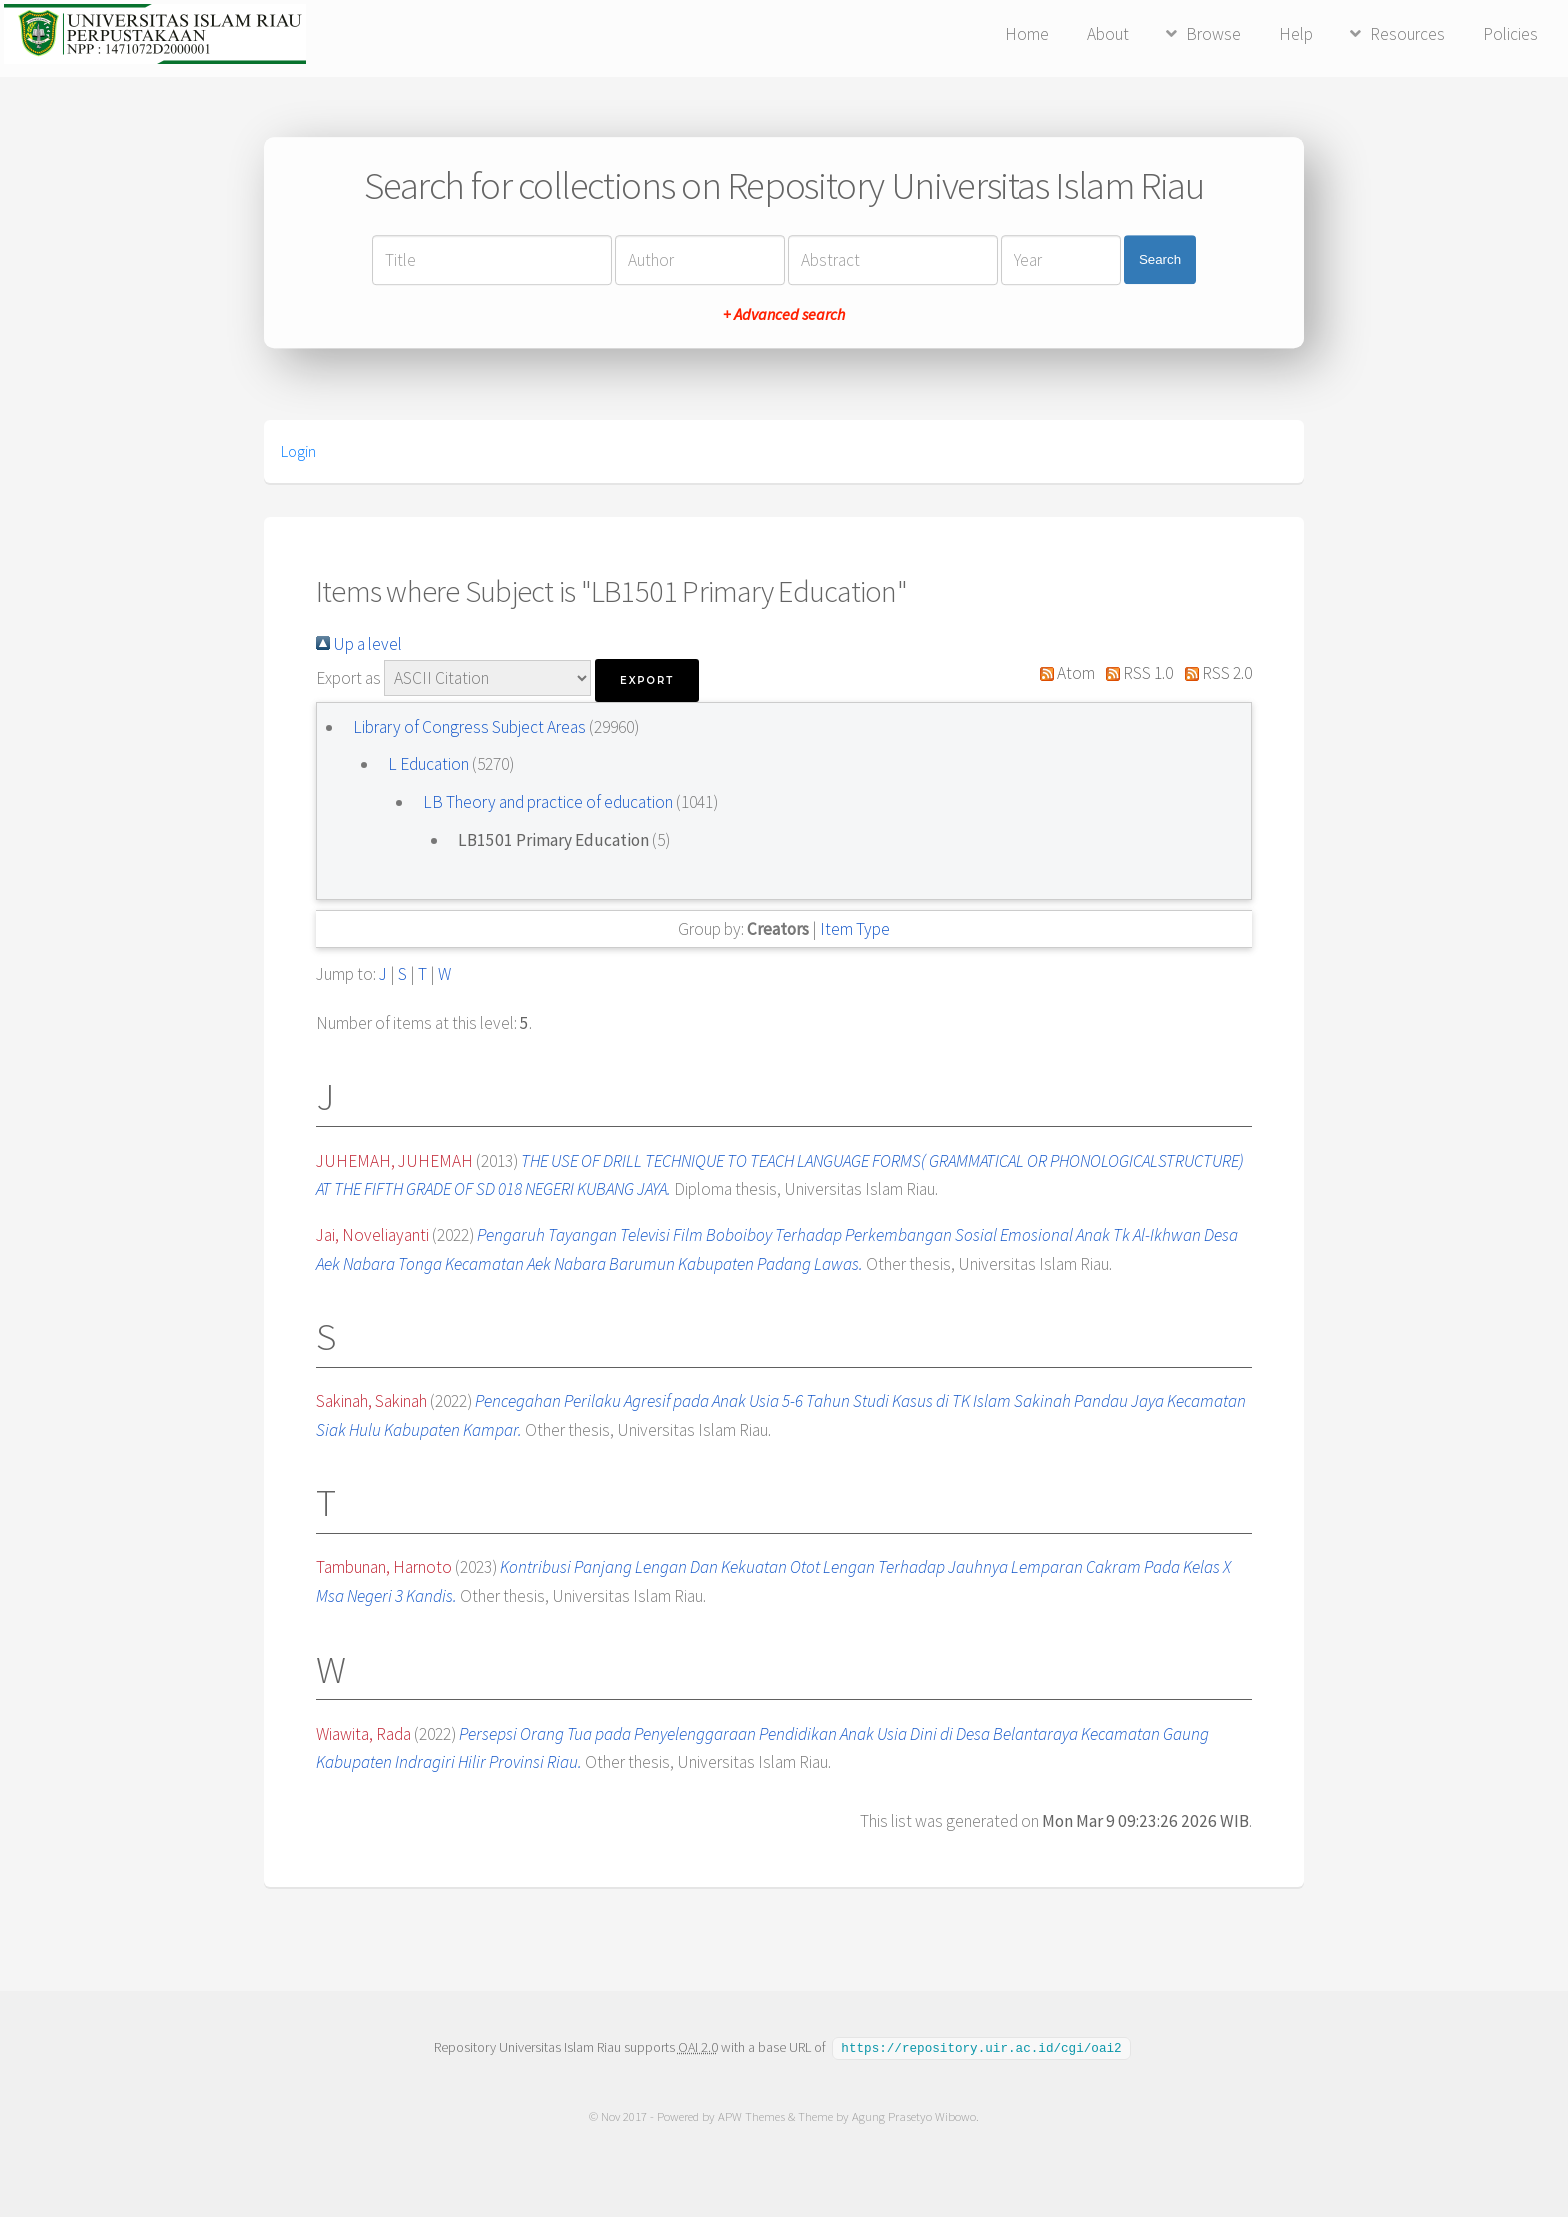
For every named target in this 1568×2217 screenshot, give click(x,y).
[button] (647, 680)
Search (1160, 259)
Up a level (359, 644)
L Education (430, 764)
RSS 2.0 (1214, 673)
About (1108, 34)
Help (1296, 34)
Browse (1213, 34)
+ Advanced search (784, 314)
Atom (1063, 673)
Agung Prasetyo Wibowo (914, 2115)
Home (1027, 34)
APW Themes (751, 2115)
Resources (1407, 34)
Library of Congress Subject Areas (471, 727)
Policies (1510, 34)
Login (298, 451)
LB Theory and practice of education (549, 802)
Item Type (855, 929)
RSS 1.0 (1136, 673)
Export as (348, 678)
